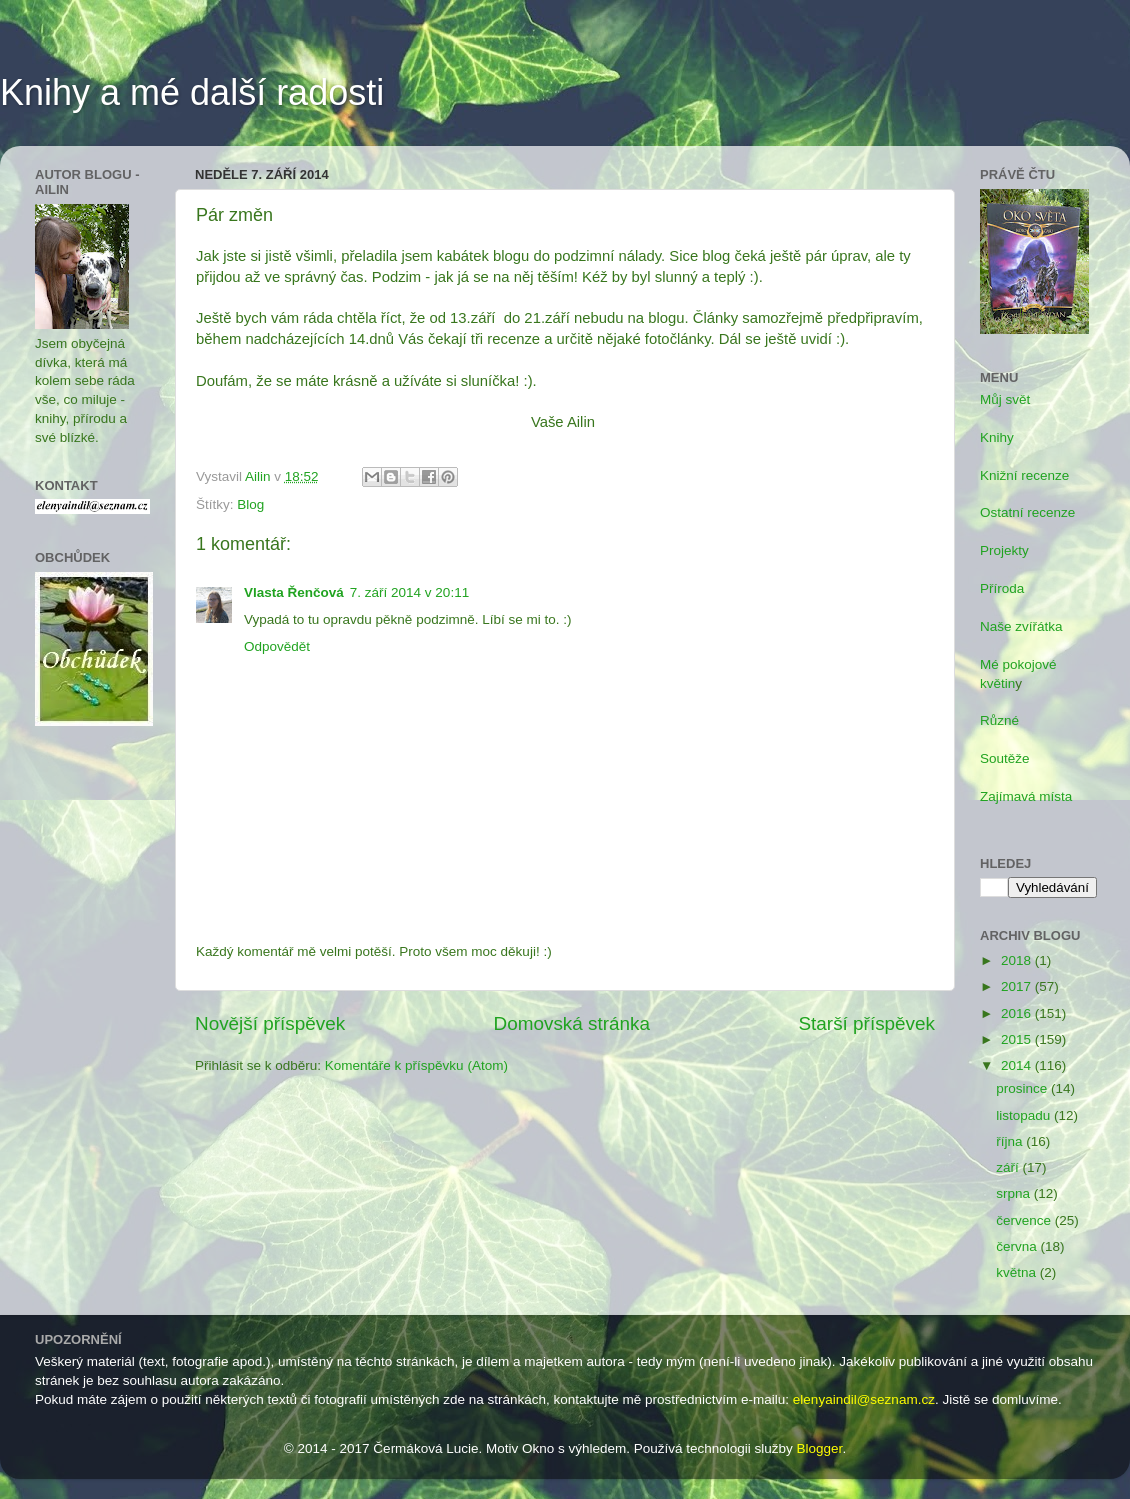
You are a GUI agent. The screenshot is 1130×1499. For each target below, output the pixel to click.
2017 (1018, 986)
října (1011, 1141)
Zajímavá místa (1026, 796)
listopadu (1025, 1115)
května (1018, 1272)
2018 (1018, 960)
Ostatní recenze (1027, 512)
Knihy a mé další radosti (192, 92)
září (1009, 1167)
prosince (1023, 1088)
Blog (250, 504)
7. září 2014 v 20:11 (409, 592)
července (1025, 1220)
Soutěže (1005, 758)
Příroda (1002, 588)
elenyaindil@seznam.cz (864, 1399)
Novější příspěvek (270, 1023)
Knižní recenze (1024, 475)
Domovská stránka (572, 1023)
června (1018, 1246)
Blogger (820, 1448)
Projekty (1004, 550)
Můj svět (1005, 399)
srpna (1015, 1193)
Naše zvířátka (1021, 626)
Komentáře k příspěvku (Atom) (416, 1065)
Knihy (997, 437)
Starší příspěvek (867, 1023)
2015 (1018, 1039)
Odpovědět (277, 646)
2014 (1018, 1065)
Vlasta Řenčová (294, 592)
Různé (999, 720)
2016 (1018, 1013)
